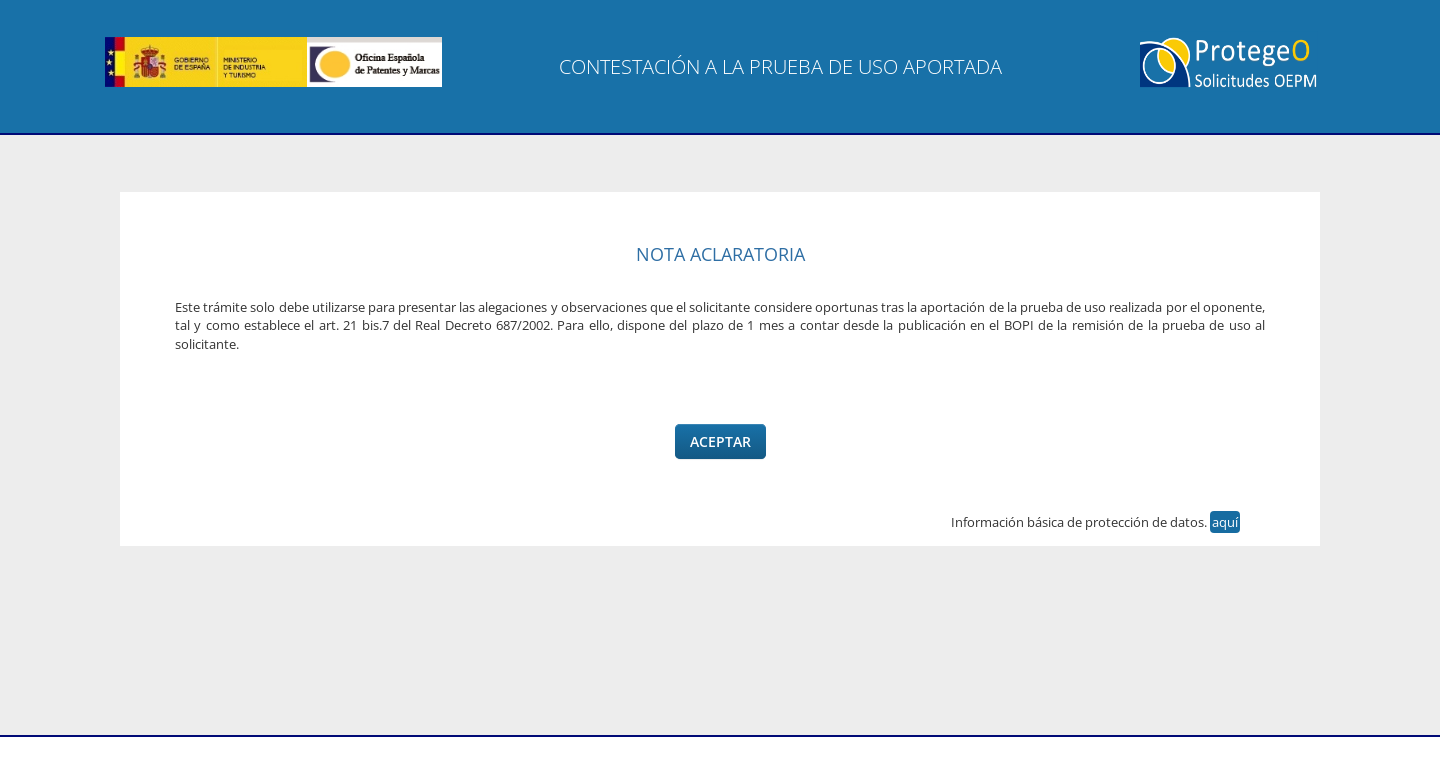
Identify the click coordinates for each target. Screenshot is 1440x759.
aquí (1225, 522)
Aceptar (720, 441)
